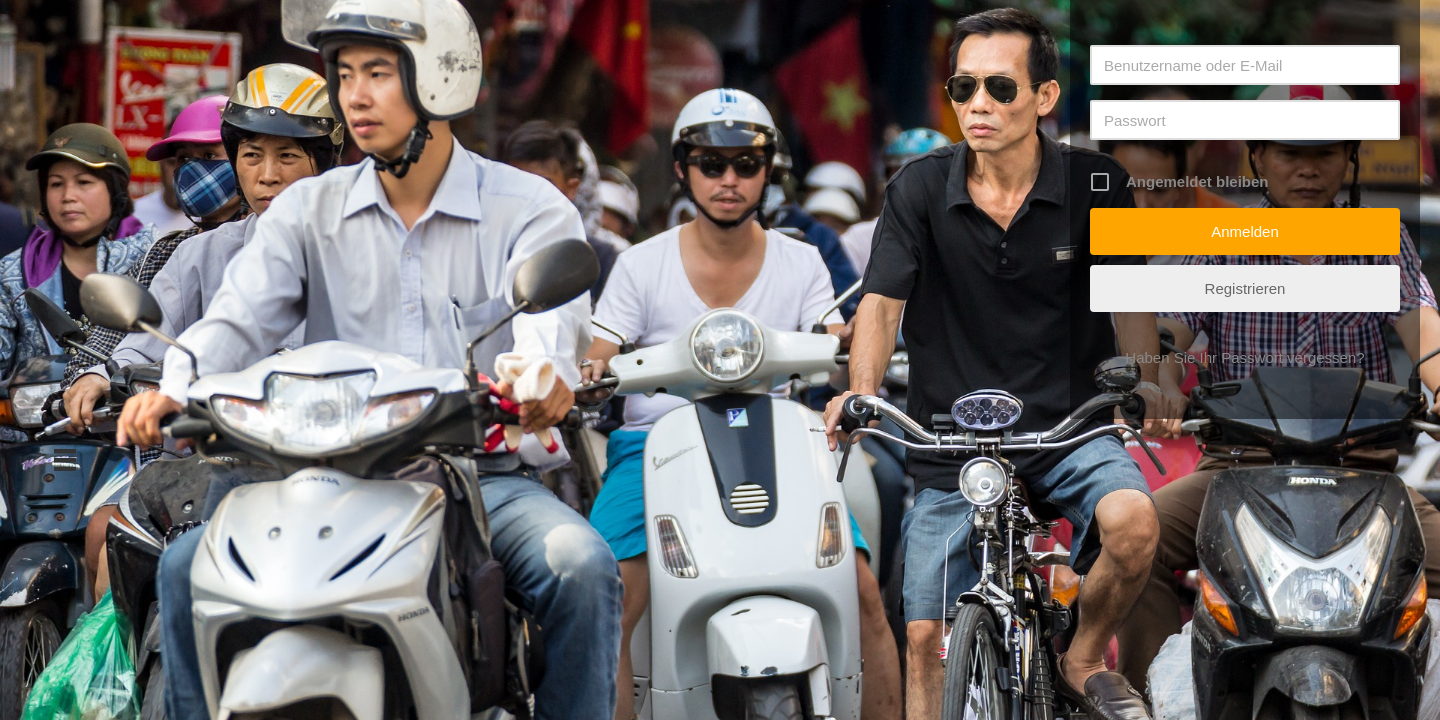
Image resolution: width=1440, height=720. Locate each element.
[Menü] (65, 460)
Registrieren (1245, 288)
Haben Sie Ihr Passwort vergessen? (1244, 357)
